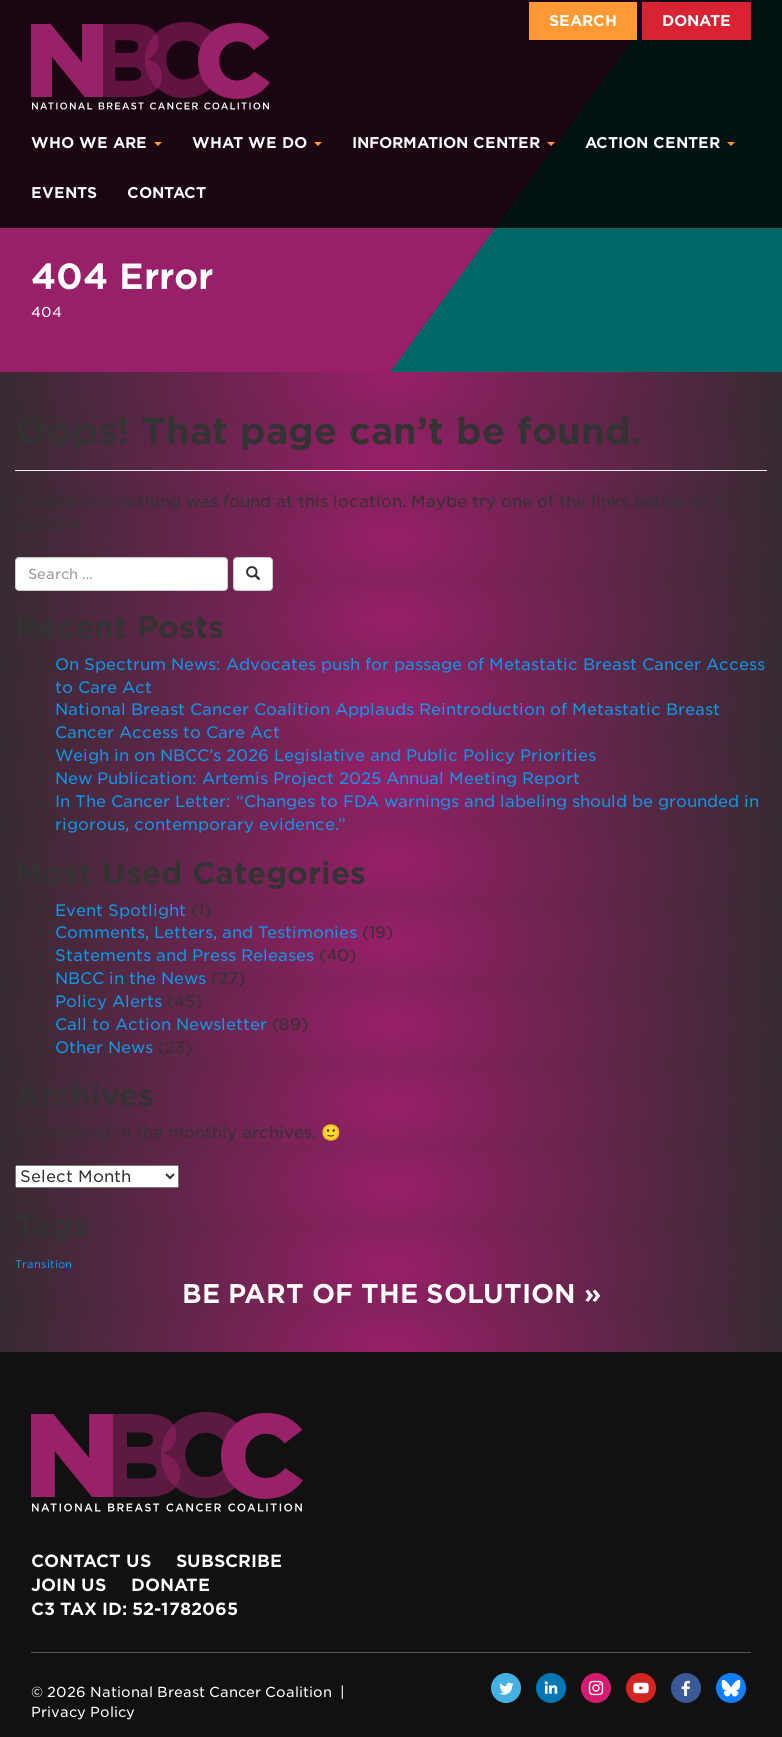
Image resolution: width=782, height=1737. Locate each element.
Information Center (453, 143)
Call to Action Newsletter (161, 1024)
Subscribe (229, 1561)
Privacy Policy (83, 1712)
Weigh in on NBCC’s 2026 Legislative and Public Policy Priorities (325, 755)
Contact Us (91, 1561)
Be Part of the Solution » (391, 1293)
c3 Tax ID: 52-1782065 (134, 1609)
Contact (166, 193)
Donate (696, 21)
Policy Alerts (108, 1001)
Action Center (660, 143)
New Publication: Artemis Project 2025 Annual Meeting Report (317, 778)
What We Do (257, 143)
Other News (104, 1047)
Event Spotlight (120, 910)
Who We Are (96, 143)
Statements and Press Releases (184, 955)
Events (64, 193)
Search (583, 21)
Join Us (68, 1585)
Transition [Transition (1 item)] (43, 1264)
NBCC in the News (130, 978)
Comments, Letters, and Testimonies (206, 932)
